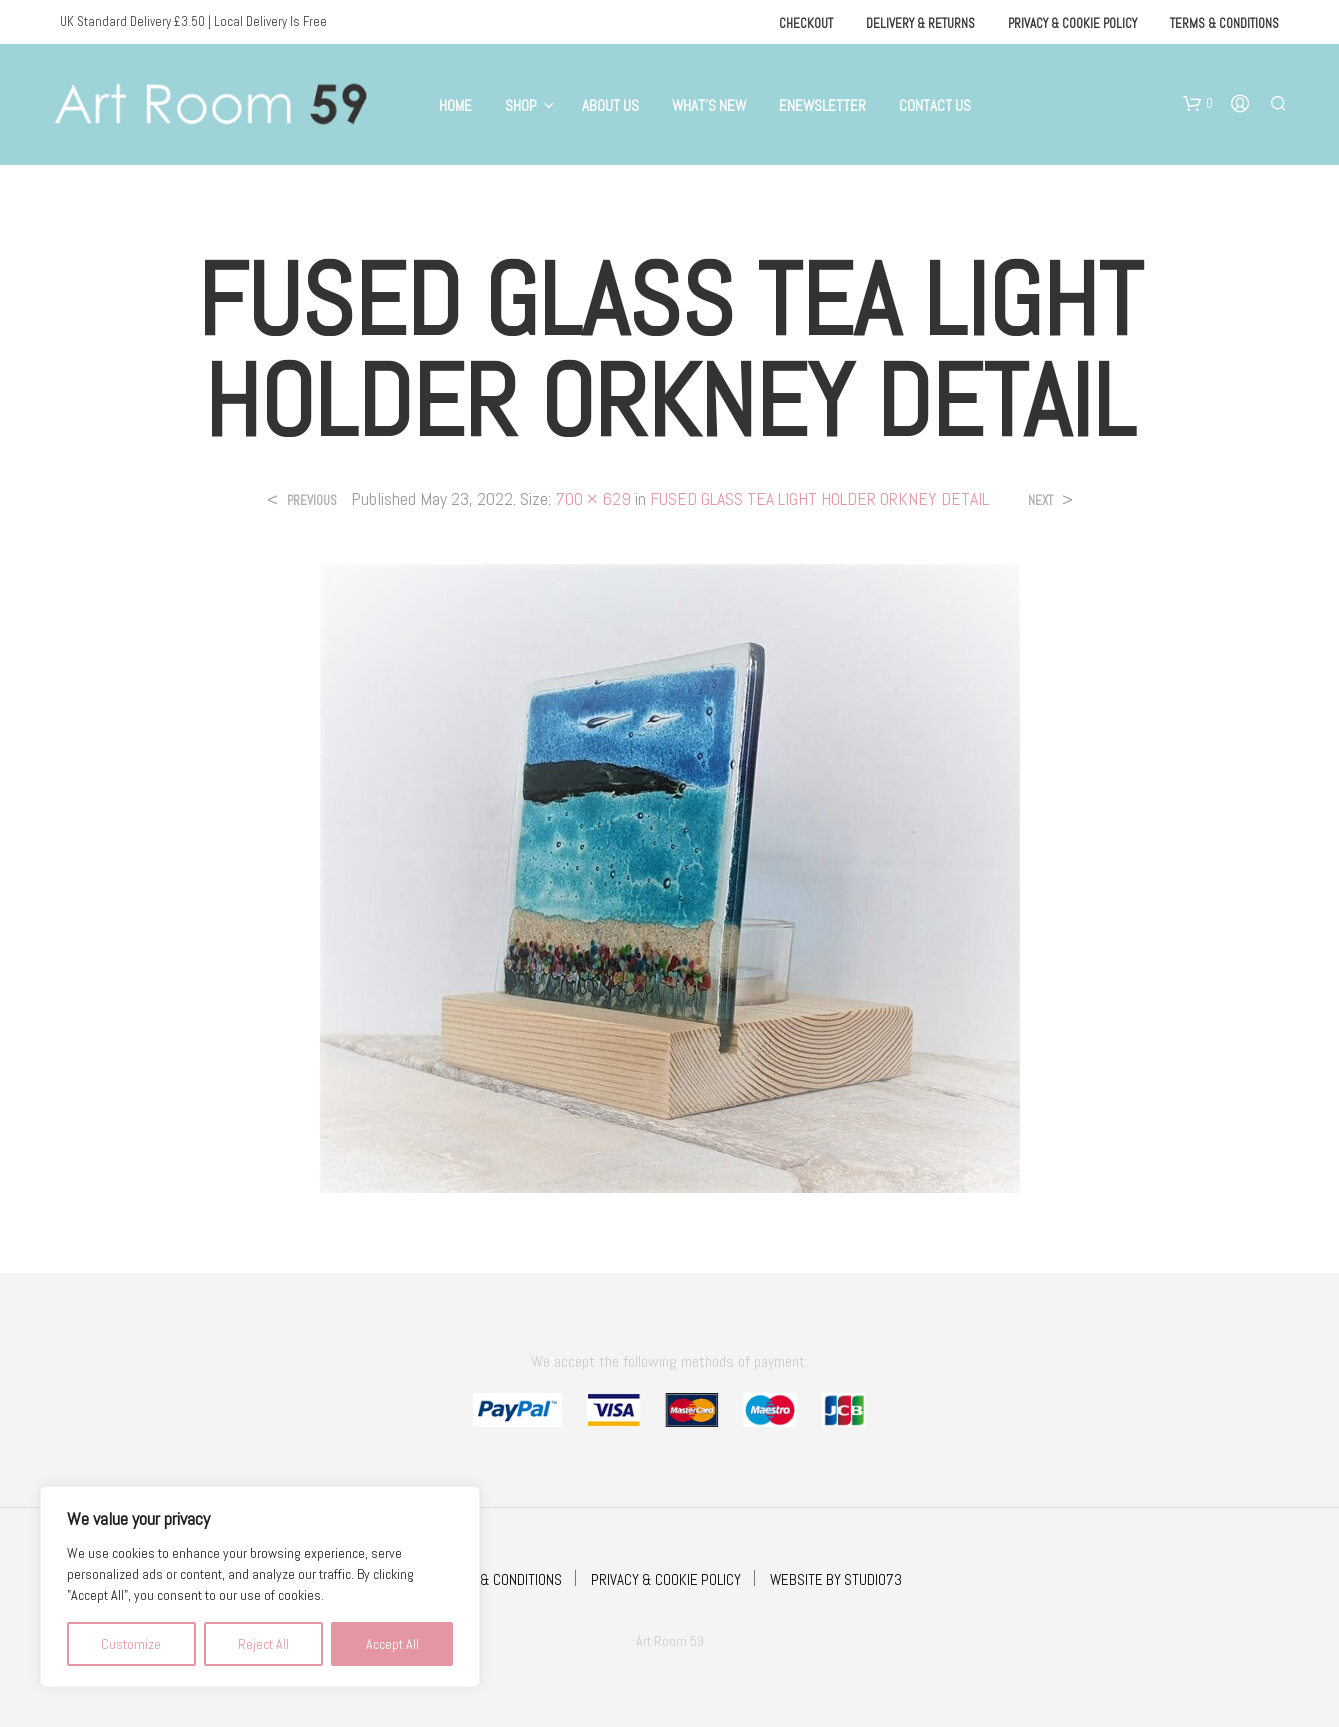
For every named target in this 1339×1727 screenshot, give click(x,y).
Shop (521, 105)
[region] (260, 1586)
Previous (312, 500)
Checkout (806, 23)
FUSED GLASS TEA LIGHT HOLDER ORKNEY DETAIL (819, 498)
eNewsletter (822, 105)
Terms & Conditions (1224, 23)
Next (1040, 500)
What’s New (709, 105)
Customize (131, 1644)
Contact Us (935, 105)
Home (455, 105)
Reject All (263, 1644)
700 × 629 (593, 498)
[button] (1198, 104)
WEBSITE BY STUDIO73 (836, 1579)
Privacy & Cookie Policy (1072, 23)
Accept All (392, 1644)
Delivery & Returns (920, 23)
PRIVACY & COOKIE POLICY (666, 1579)
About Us (610, 105)
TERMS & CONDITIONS (499, 1579)
